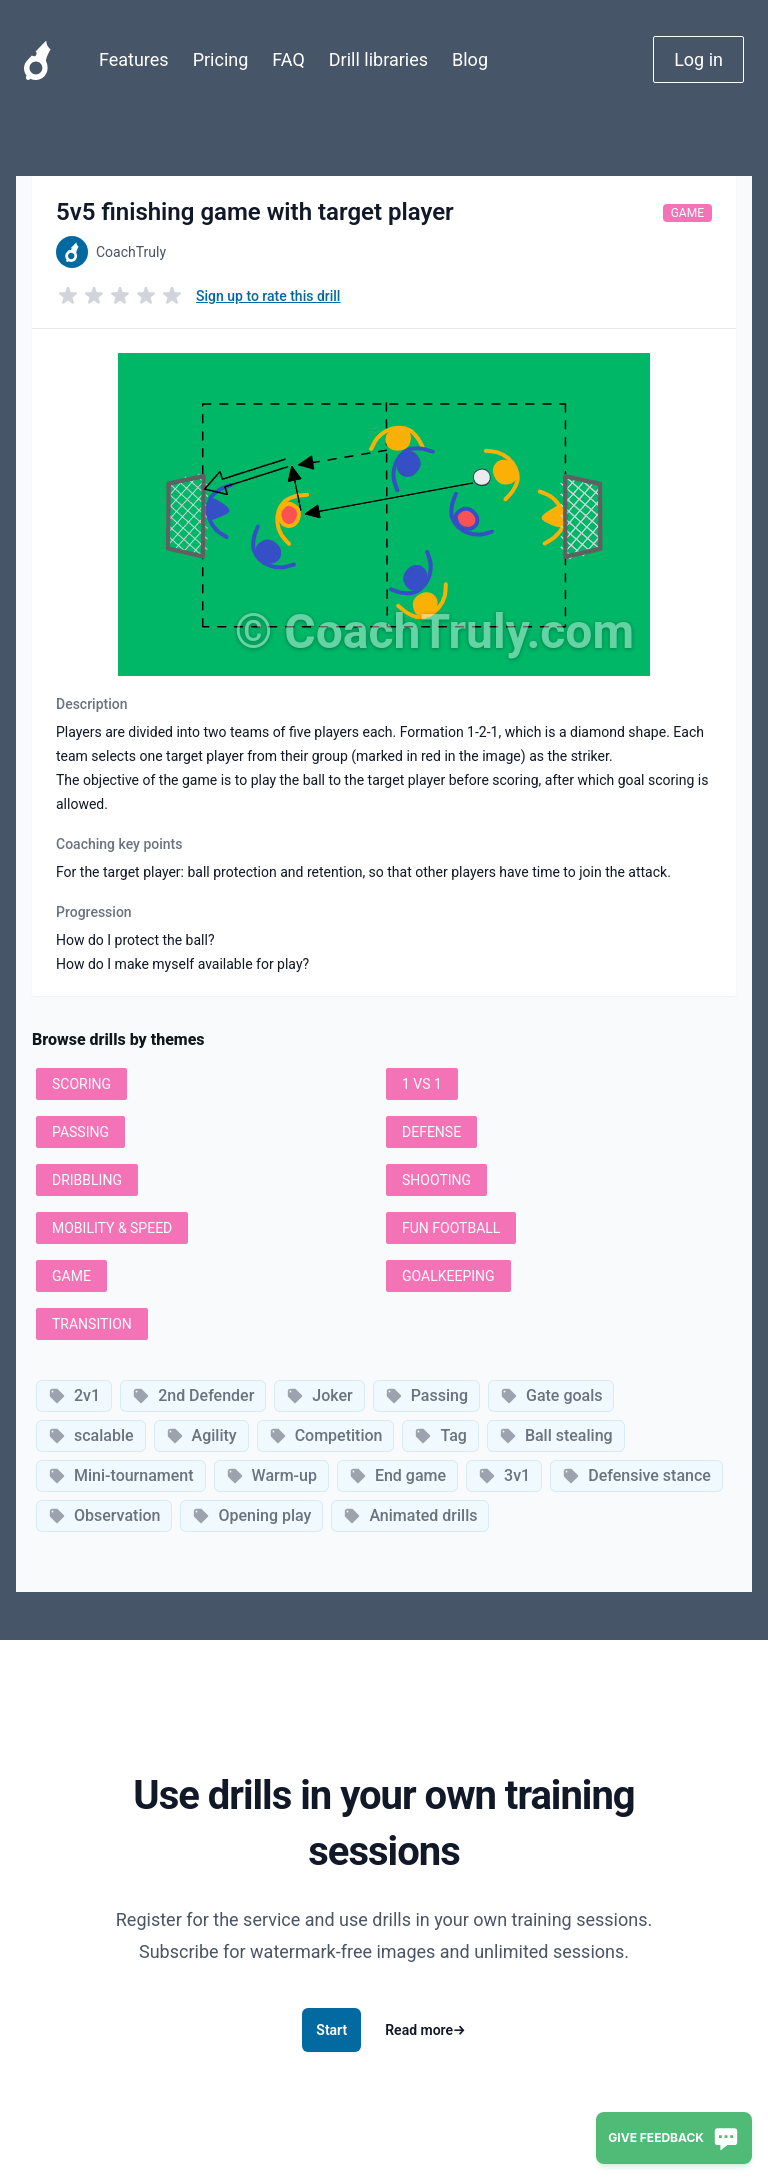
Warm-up (271, 1475)
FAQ (288, 59)
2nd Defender (193, 1395)
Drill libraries (378, 59)
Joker (319, 1395)
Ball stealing (556, 1435)
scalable (91, 1435)
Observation (104, 1515)
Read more (425, 2030)
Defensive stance (636, 1475)
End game (397, 1475)
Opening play (251, 1515)
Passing (426, 1395)
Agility (201, 1435)
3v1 (504, 1475)
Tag (440, 1435)
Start (331, 2030)
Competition (326, 1435)
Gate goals (551, 1395)
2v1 (74, 1395)
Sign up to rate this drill (268, 296)
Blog (470, 59)
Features (134, 59)
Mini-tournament (121, 1475)
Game (687, 213)
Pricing (221, 59)
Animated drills (410, 1515)
